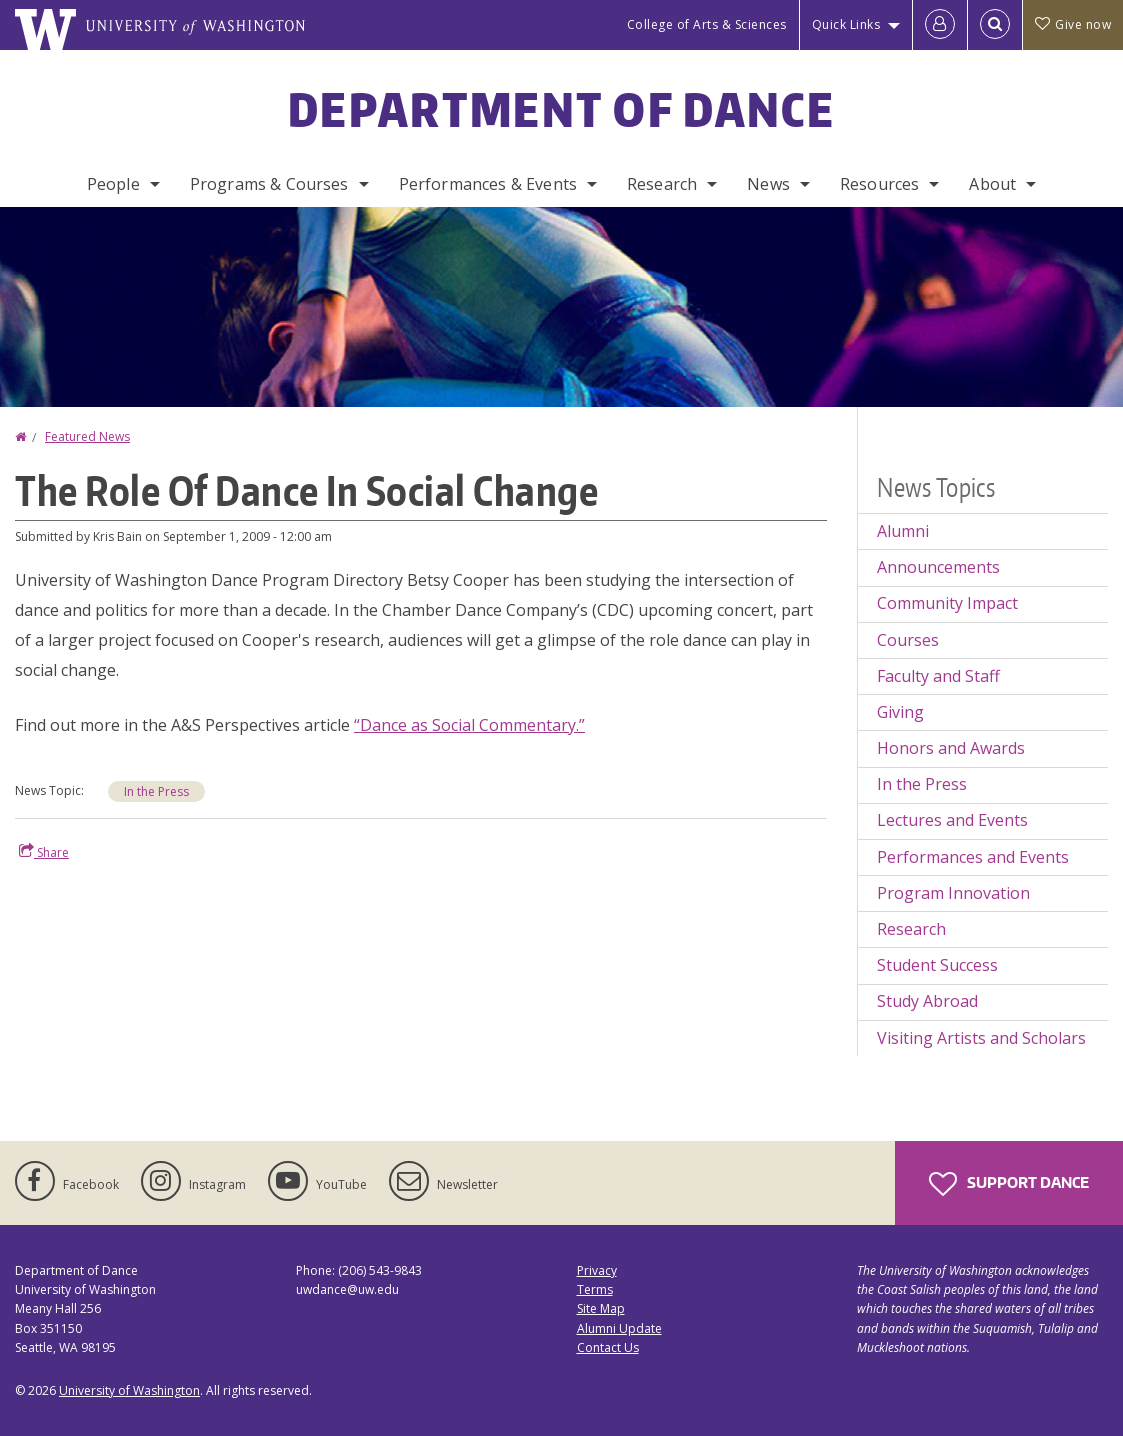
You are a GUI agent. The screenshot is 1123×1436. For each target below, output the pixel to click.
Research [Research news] (911, 929)
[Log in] (940, 25)
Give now (1073, 24)
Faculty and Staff (938, 676)
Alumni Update (619, 1328)
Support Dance (1009, 1184)
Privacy (597, 1270)
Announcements (938, 567)
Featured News (87, 436)
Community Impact (947, 603)
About (992, 184)
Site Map (601, 1308)
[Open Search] (995, 25)
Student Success (937, 965)
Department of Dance (561, 109)
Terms (595, 1289)
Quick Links (846, 24)
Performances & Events (488, 184)
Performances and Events (973, 857)
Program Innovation (953, 893)
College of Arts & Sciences (707, 24)
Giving (900, 712)
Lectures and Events (952, 820)
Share (44, 852)
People (113, 184)
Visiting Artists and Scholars (981, 1038)
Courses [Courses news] (908, 640)
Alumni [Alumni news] (903, 531)
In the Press (156, 791)
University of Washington (129, 1390)
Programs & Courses (269, 184)
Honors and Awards (951, 748)
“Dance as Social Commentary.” (469, 725)
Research (662, 184)
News (768, 184)
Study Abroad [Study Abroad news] (927, 1001)
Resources (879, 184)
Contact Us (608, 1347)
